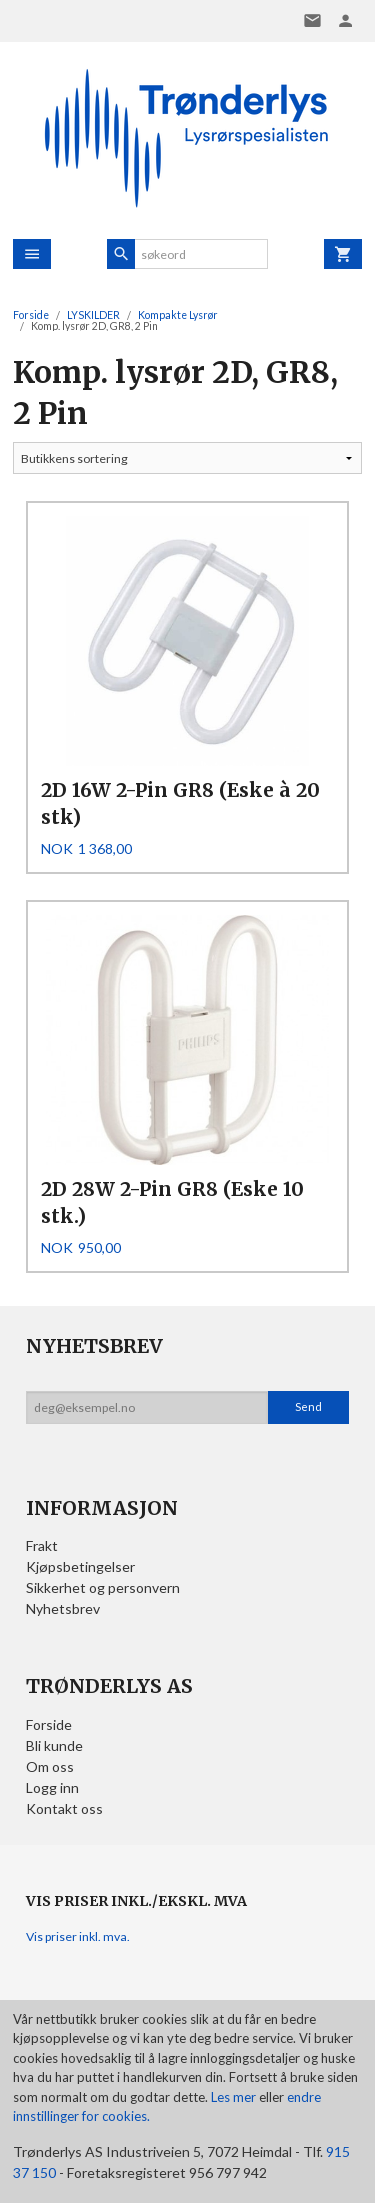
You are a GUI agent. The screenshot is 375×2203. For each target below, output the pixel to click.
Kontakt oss (64, 1808)
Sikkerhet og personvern (103, 1587)
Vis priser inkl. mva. (78, 1936)
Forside (31, 315)
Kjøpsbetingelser (80, 1566)
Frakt (42, 1545)
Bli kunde (54, 1745)
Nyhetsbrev (63, 1608)
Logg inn (52, 1787)
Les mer (235, 2097)
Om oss (50, 1766)
